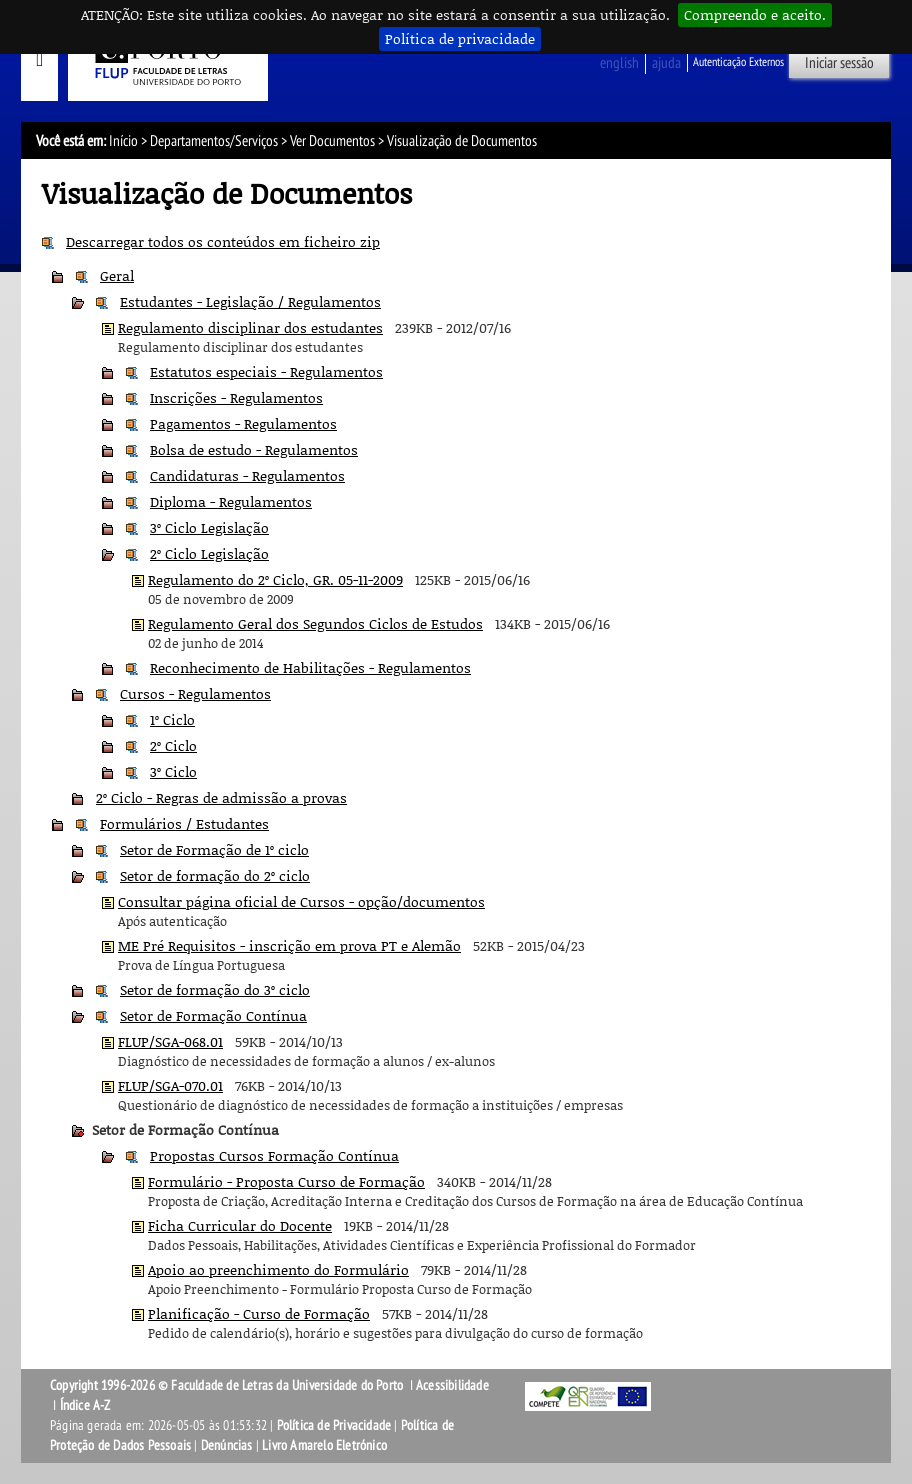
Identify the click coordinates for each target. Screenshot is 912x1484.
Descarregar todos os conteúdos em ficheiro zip (223, 241)
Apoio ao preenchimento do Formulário (278, 1269)
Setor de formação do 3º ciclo (215, 989)
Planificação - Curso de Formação (259, 1313)
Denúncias (227, 1445)
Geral (117, 275)
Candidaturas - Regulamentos (247, 475)
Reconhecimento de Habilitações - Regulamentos (310, 667)
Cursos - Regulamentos (195, 693)
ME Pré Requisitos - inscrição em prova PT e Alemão (289, 945)
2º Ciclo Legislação (209, 553)
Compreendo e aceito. (755, 14)
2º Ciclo (173, 745)
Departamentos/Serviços (214, 141)
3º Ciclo (173, 771)
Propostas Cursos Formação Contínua (274, 1155)
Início (123, 141)
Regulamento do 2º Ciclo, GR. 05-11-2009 (275, 579)
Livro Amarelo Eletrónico (324, 1445)
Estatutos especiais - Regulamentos (266, 371)
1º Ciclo (172, 719)
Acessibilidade (452, 1385)
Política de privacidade (460, 38)
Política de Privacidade (334, 1425)
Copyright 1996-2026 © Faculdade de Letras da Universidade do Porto (228, 1385)
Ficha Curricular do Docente (240, 1225)
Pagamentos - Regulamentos (243, 423)
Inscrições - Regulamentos (236, 397)
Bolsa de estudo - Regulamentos (254, 449)
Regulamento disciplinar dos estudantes (250, 327)
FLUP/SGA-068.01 (170, 1041)
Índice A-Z (85, 1405)
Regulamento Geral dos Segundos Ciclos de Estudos (315, 623)
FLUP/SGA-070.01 (170, 1085)
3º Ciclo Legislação (209, 527)
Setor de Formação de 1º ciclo (214, 849)
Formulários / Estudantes (184, 823)
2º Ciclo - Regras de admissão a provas (221, 797)
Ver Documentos (332, 141)
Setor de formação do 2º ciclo (215, 875)
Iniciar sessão (839, 63)
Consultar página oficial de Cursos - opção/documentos (301, 901)
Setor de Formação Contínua (213, 1015)
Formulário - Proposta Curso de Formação (286, 1181)
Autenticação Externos (738, 62)
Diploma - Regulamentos (231, 501)
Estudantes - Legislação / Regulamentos (250, 301)
